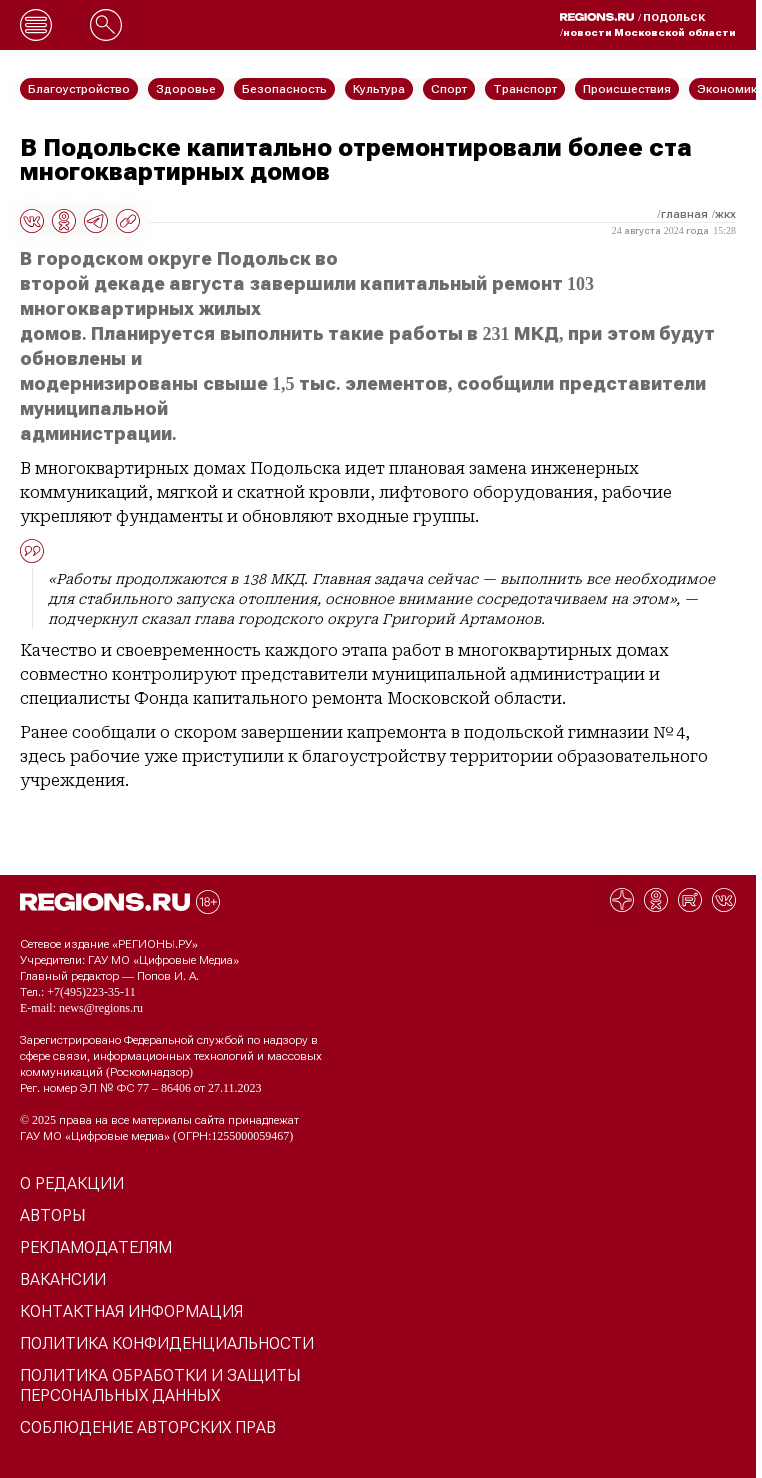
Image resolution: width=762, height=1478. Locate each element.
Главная (684, 214)
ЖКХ (725, 214)
